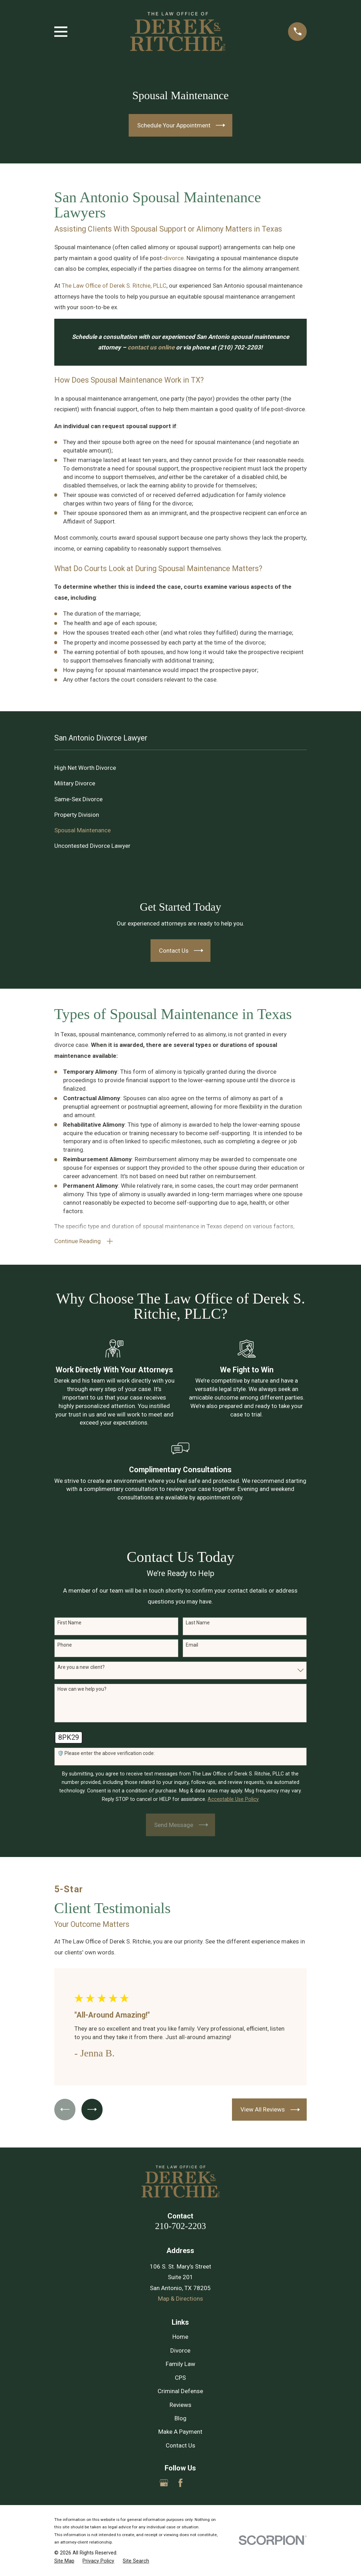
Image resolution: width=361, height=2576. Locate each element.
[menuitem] (180, 768)
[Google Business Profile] (164, 2483)
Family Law (180, 2364)
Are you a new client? (81, 1667)
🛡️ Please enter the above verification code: (106, 1753)
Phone (64, 1645)
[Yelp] (197, 2483)
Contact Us (180, 2445)
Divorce (180, 2350)
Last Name (198, 1623)
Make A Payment (180, 2432)
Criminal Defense (180, 2391)
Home (180, 2337)
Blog (180, 2418)
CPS (180, 2378)
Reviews (180, 2405)
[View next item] (92, 2110)
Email (192, 1645)
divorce (174, 258)
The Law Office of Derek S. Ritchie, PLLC (114, 285)
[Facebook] (180, 2483)
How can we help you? (81, 1690)
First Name (69, 1623)
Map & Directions (180, 2298)
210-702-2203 (180, 2226)
